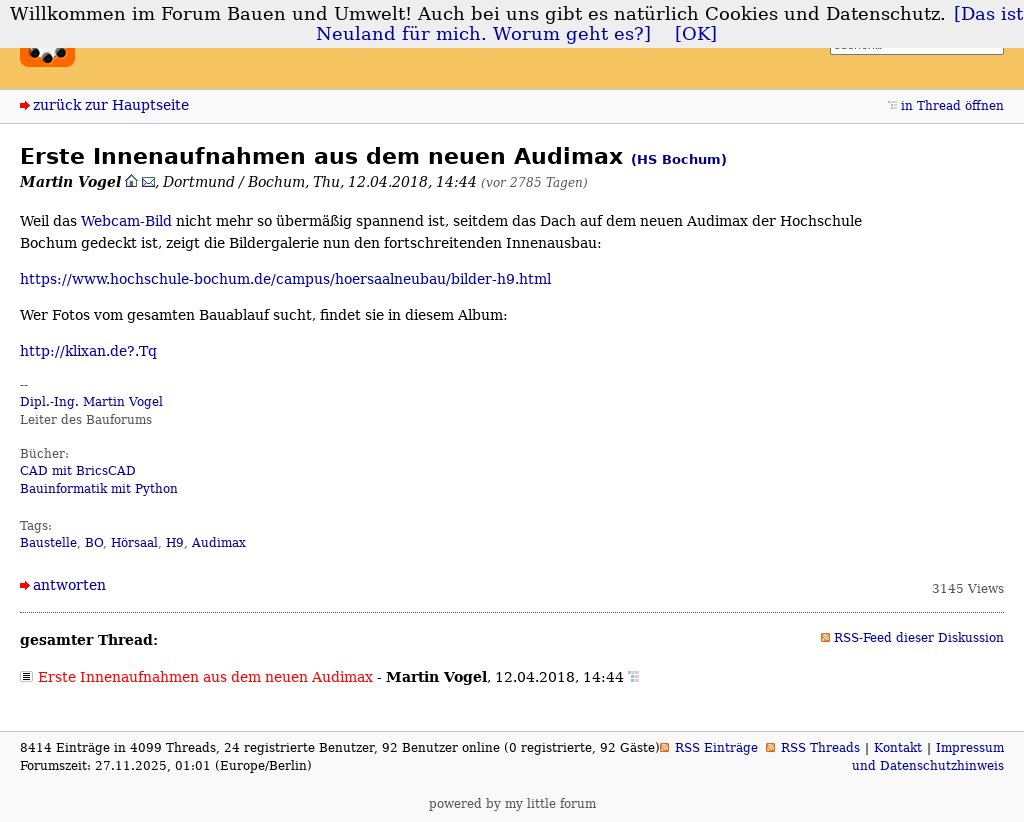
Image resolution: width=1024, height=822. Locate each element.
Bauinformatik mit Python (99, 489)
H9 (175, 543)
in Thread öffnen (952, 106)
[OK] (696, 34)
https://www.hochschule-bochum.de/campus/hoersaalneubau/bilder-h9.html (285, 279)
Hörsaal (134, 543)
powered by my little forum (512, 804)
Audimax (219, 543)
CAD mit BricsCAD (78, 471)
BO (94, 543)
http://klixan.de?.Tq (88, 351)
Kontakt (898, 748)
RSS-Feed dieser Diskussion (919, 638)
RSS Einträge (716, 748)
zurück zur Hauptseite (111, 105)
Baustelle (48, 543)
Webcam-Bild (126, 221)
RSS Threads (820, 748)
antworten (69, 585)
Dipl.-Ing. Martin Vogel (91, 402)
